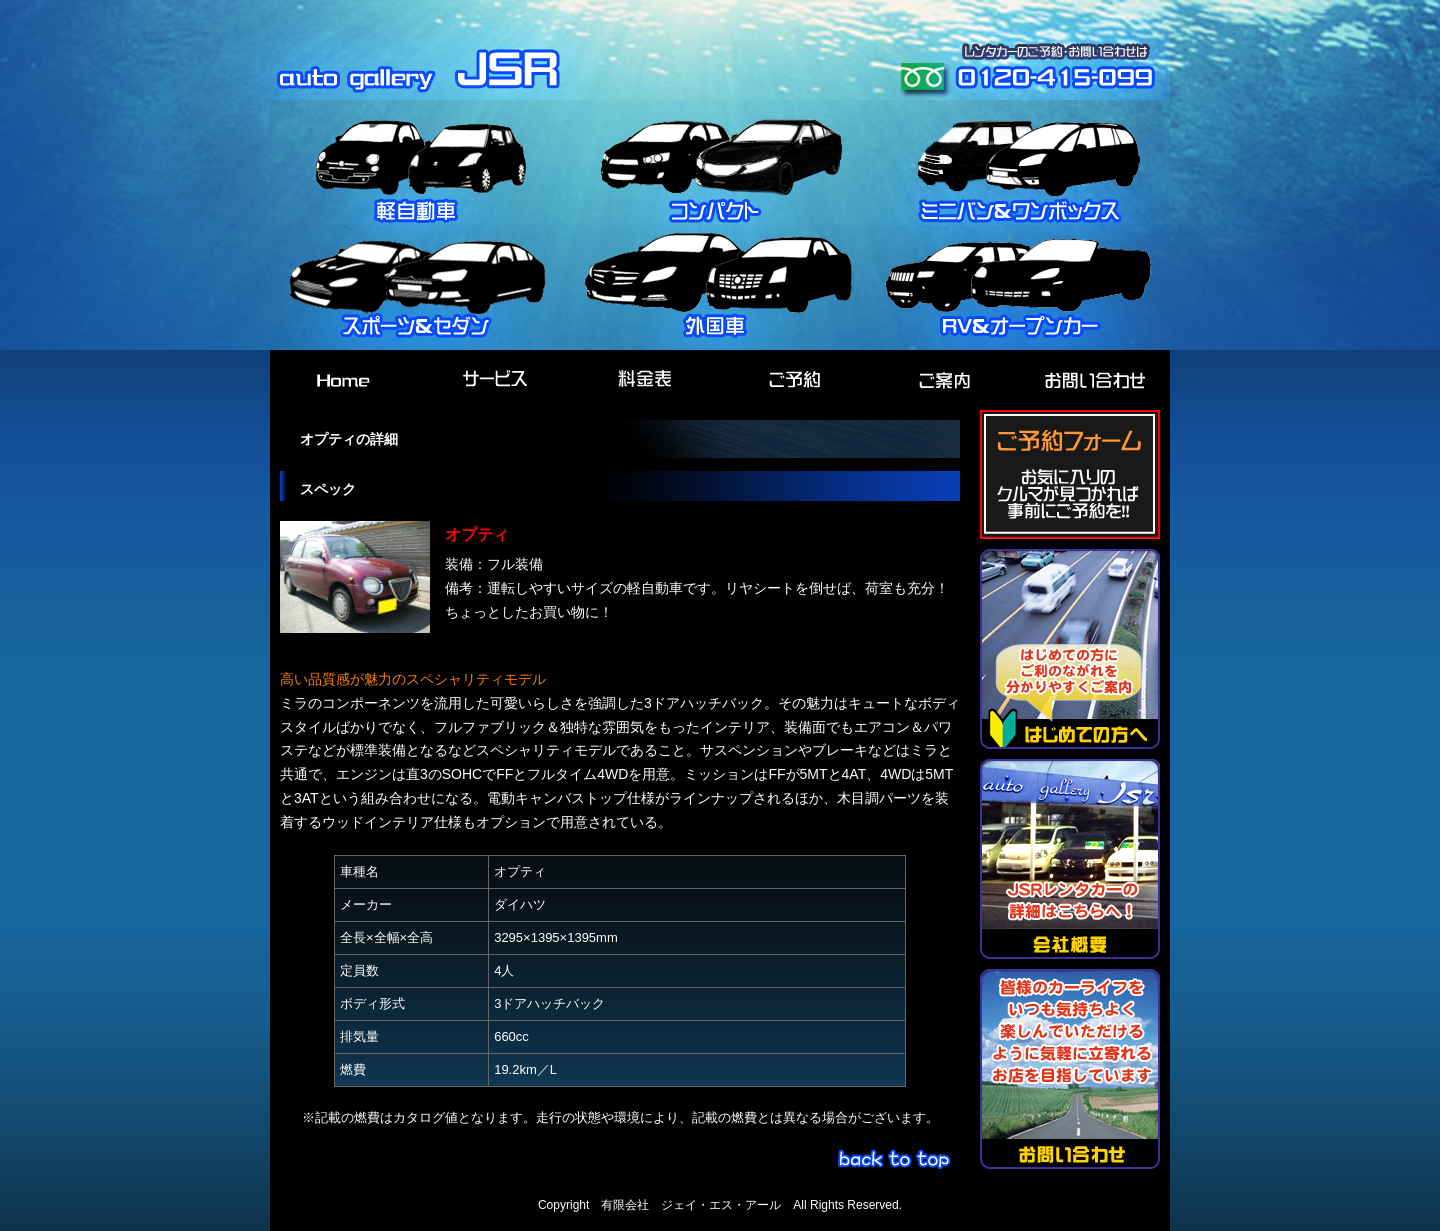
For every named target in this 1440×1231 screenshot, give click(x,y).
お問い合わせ (1095, 380)
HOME (345, 380)
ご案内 (945, 380)
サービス (495, 380)
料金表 (645, 380)
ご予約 (795, 380)
